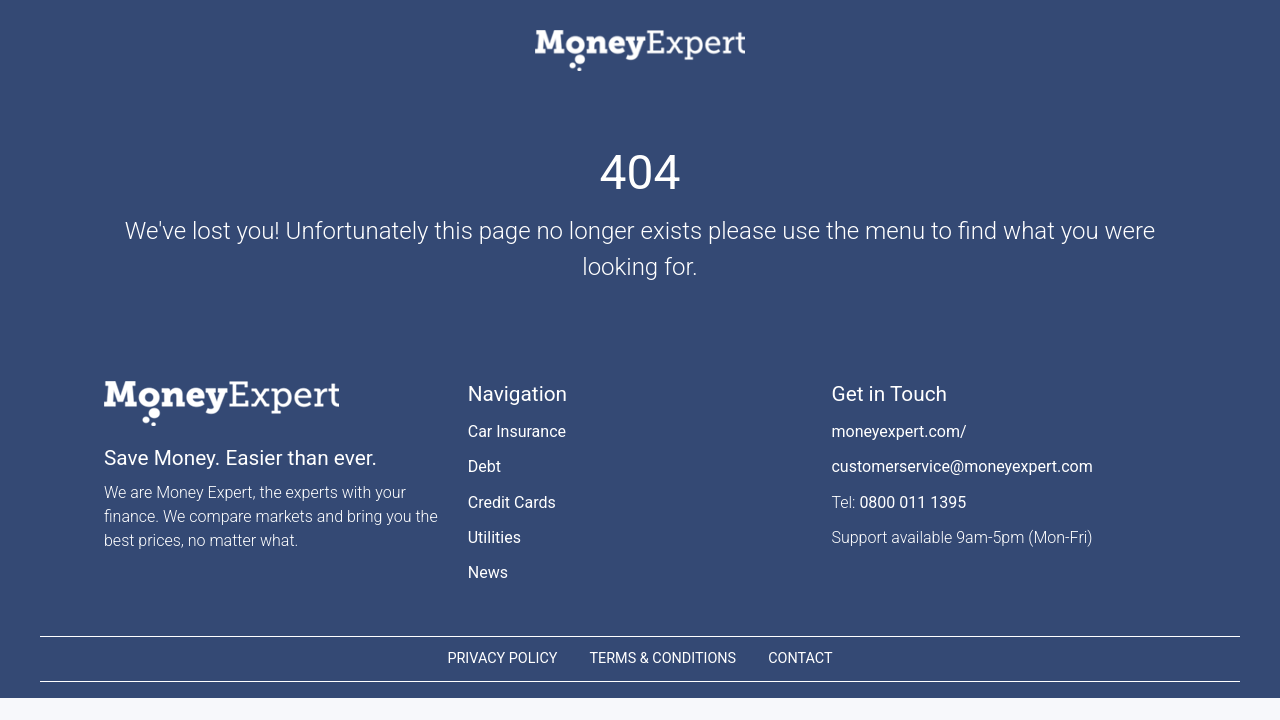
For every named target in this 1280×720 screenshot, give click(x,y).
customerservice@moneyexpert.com (961, 466)
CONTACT (800, 658)
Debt (484, 466)
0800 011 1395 (912, 502)
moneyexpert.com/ (898, 431)
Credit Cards (512, 502)
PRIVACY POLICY (502, 658)
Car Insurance (517, 431)
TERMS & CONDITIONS (662, 658)
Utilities (494, 537)
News (488, 572)
